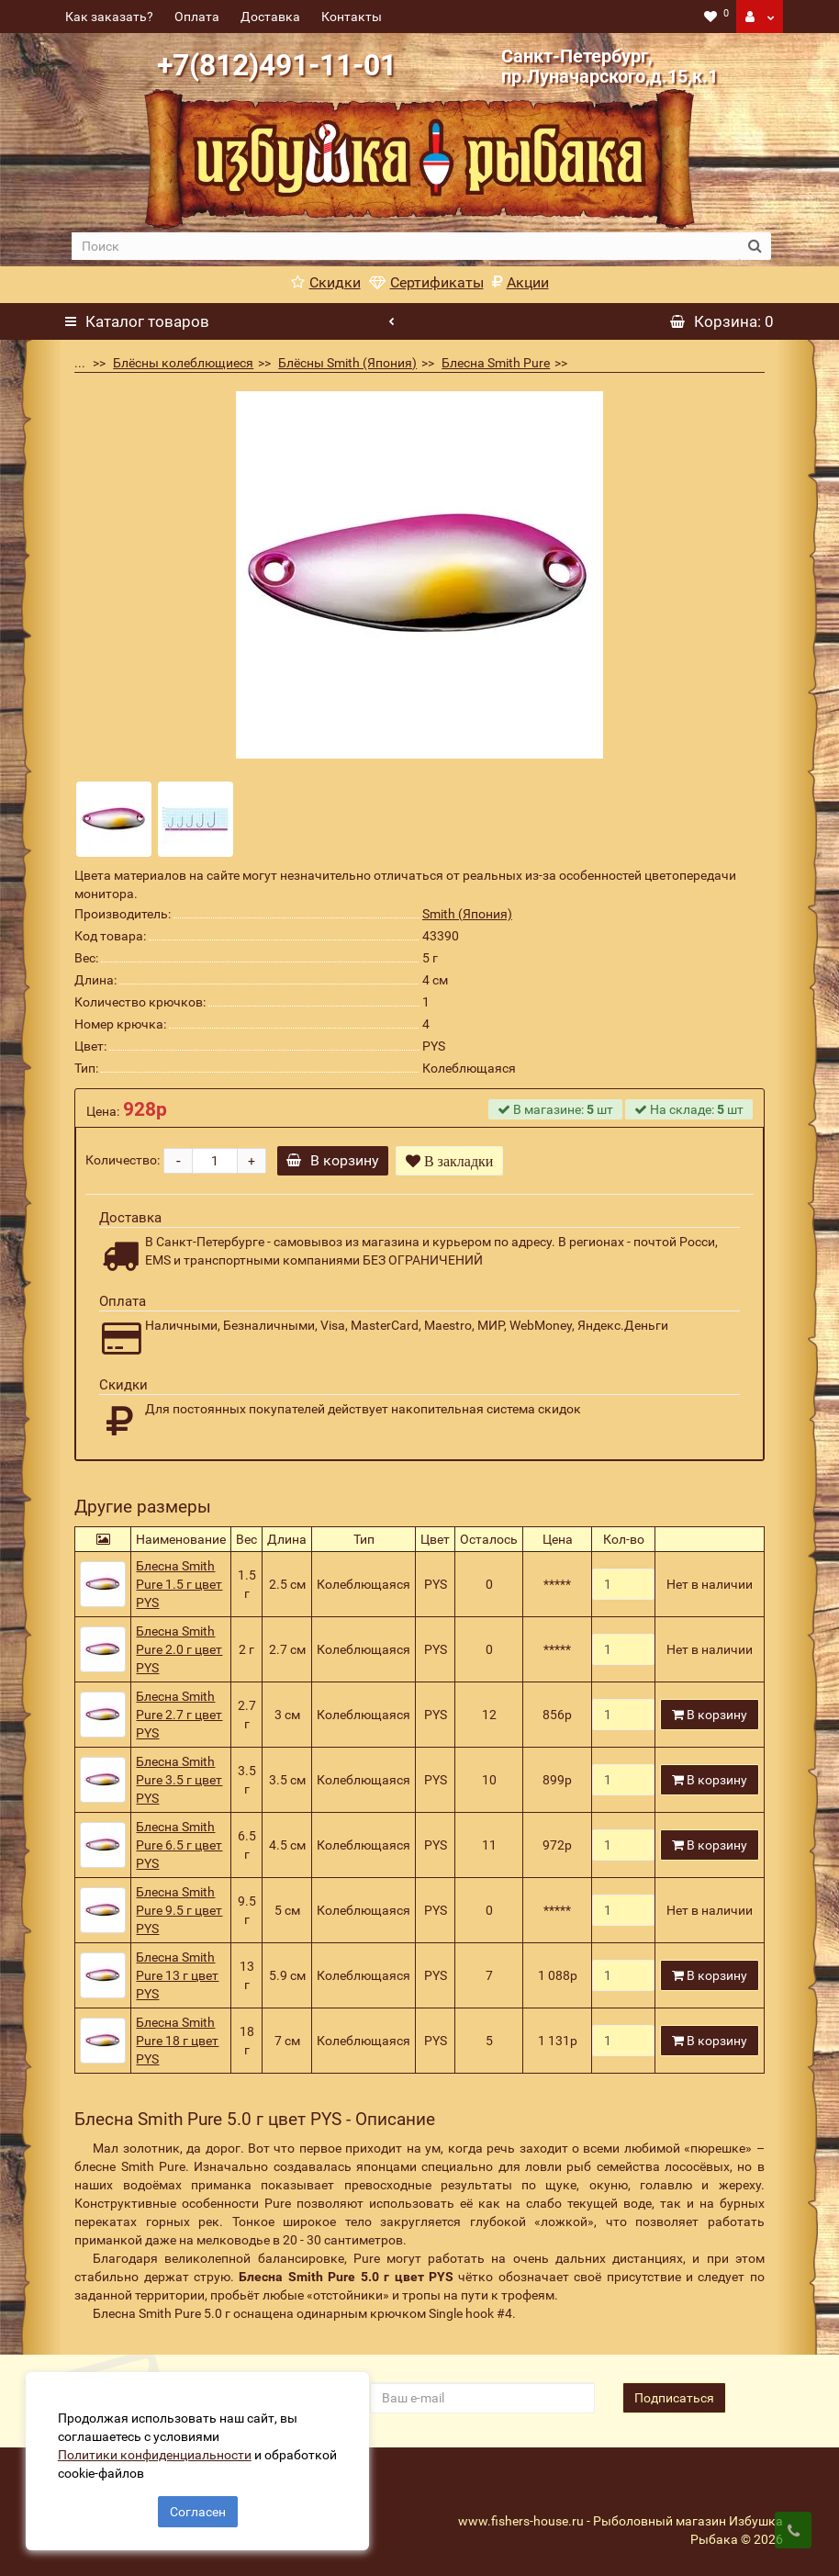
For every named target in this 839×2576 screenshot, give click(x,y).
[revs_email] (482, 2397)
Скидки (326, 282)
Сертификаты (426, 282)
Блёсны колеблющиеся (183, 362)
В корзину (333, 1160)
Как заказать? (109, 16)
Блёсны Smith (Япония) (347, 362)
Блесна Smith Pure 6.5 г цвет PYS (179, 1845)
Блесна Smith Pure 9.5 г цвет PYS (179, 1910)
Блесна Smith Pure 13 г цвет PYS (177, 1975)
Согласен (198, 2510)
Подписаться (674, 2397)
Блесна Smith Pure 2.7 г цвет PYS (179, 1714)
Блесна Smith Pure (496, 362)
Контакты (351, 16)
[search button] (755, 246)
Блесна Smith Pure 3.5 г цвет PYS (179, 1779)
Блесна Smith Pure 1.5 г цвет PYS (179, 1584)
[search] (406, 246)
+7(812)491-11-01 (277, 65)
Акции (520, 282)
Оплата (196, 16)
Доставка (270, 16)
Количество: (122, 1160)
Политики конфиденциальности (156, 2453)
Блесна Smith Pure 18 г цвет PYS (177, 2040)
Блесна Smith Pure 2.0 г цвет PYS (179, 1649)
